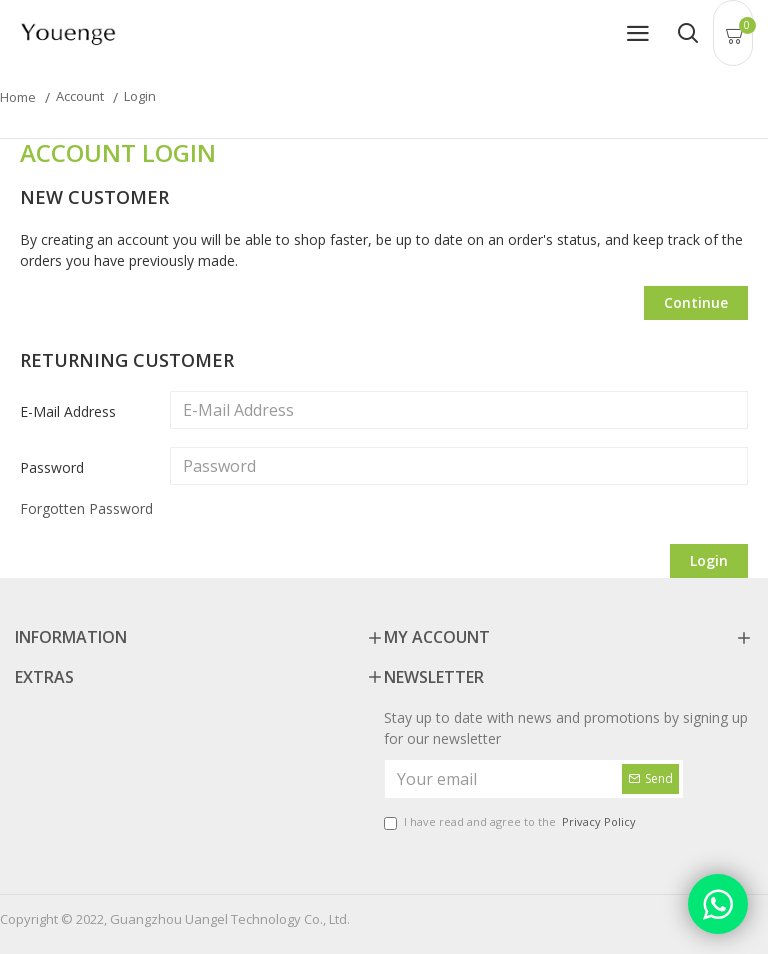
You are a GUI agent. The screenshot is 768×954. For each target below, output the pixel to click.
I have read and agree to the (511, 822)
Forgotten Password (86, 508)
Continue (696, 302)
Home (18, 97)
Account (80, 96)
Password (52, 467)
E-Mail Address (68, 411)
